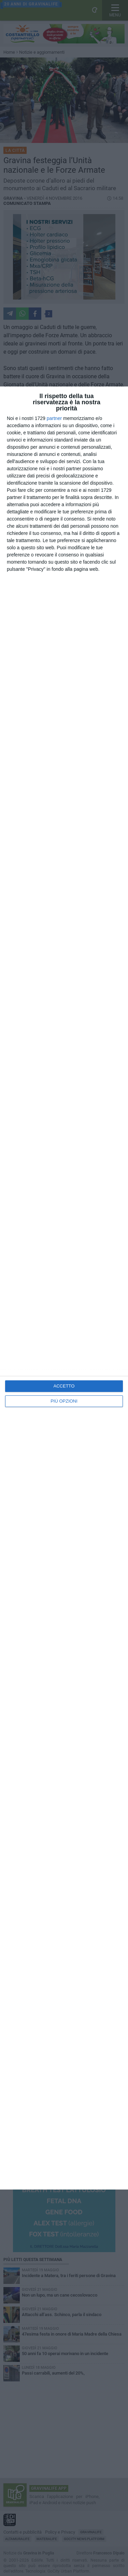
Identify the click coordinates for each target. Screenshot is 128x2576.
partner (54, 418)
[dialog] (64, 1288)
